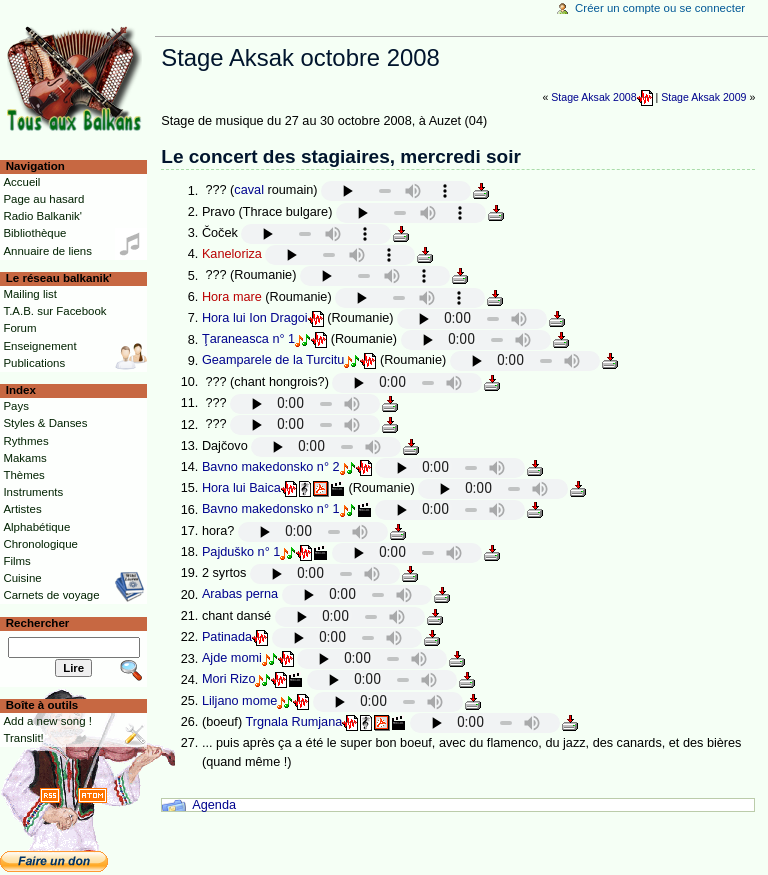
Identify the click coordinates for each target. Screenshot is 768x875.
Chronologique (40, 544)
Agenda (214, 805)
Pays (15, 406)
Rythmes (25, 441)
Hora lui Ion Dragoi (255, 318)
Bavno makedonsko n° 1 (271, 510)
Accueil (21, 182)
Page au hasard (43, 199)
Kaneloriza (232, 254)
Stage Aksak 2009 (703, 97)
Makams (24, 458)
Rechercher (38, 623)
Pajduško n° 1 (241, 552)
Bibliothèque (34, 233)
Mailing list (29, 294)
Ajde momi (232, 659)
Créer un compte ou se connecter (660, 8)
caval (249, 191)
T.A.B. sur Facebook (54, 311)
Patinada (227, 637)
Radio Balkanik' (42, 216)
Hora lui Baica (241, 488)
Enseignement (39, 346)
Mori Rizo (229, 680)
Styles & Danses (45, 423)
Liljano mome (239, 701)
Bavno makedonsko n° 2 (271, 467)
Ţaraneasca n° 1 (248, 340)
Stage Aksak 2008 (593, 97)
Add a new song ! (47, 721)
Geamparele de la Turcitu (273, 361)
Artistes (22, 509)
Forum (19, 328)
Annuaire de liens (47, 251)
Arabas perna (240, 595)
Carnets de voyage (51, 595)
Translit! (23, 738)
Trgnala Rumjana (293, 722)
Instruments (33, 492)
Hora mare (232, 297)
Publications (34, 363)
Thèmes (23, 475)
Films (16, 561)
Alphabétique (36, 527)
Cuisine (22, 578)
